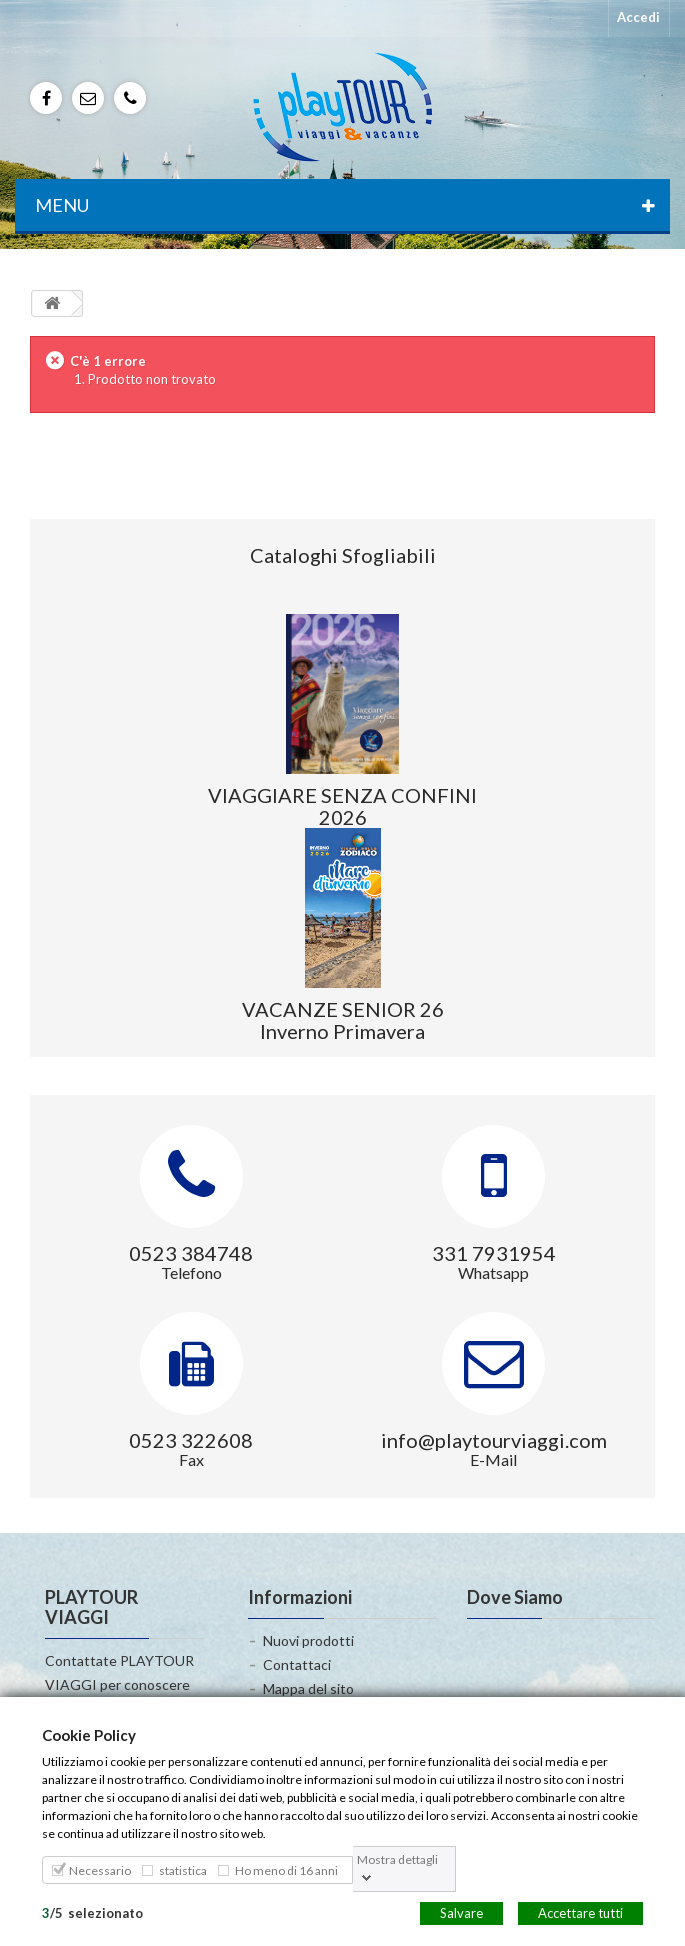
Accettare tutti (580, 1912)
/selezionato (92, 1912)
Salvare (461, 1912)
